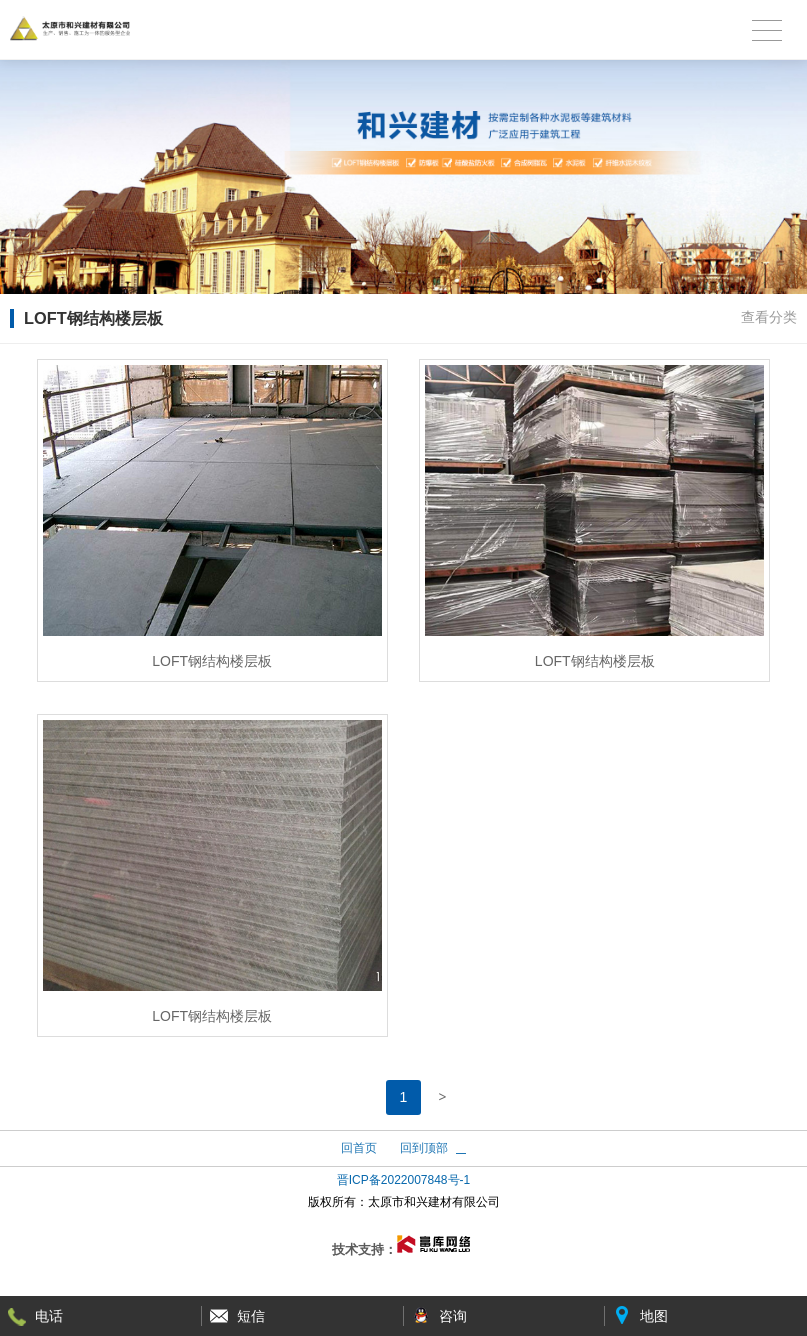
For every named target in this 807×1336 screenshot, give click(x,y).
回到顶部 (424, 1148)
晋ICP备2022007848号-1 (403, 1180)
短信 (251, 1316)
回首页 (359, 1148)
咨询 (453, 1316)
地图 (654, 1316)
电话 (49, 1316)
